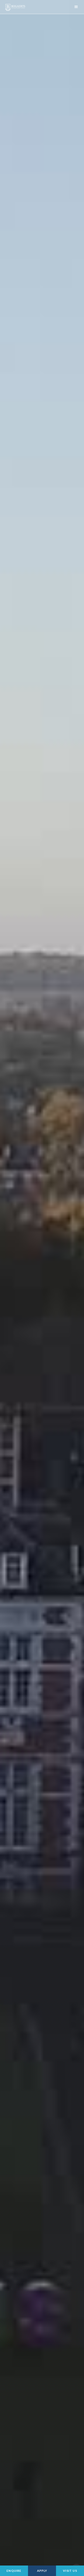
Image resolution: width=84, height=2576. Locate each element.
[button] (75, 7)
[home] (15, 7)
